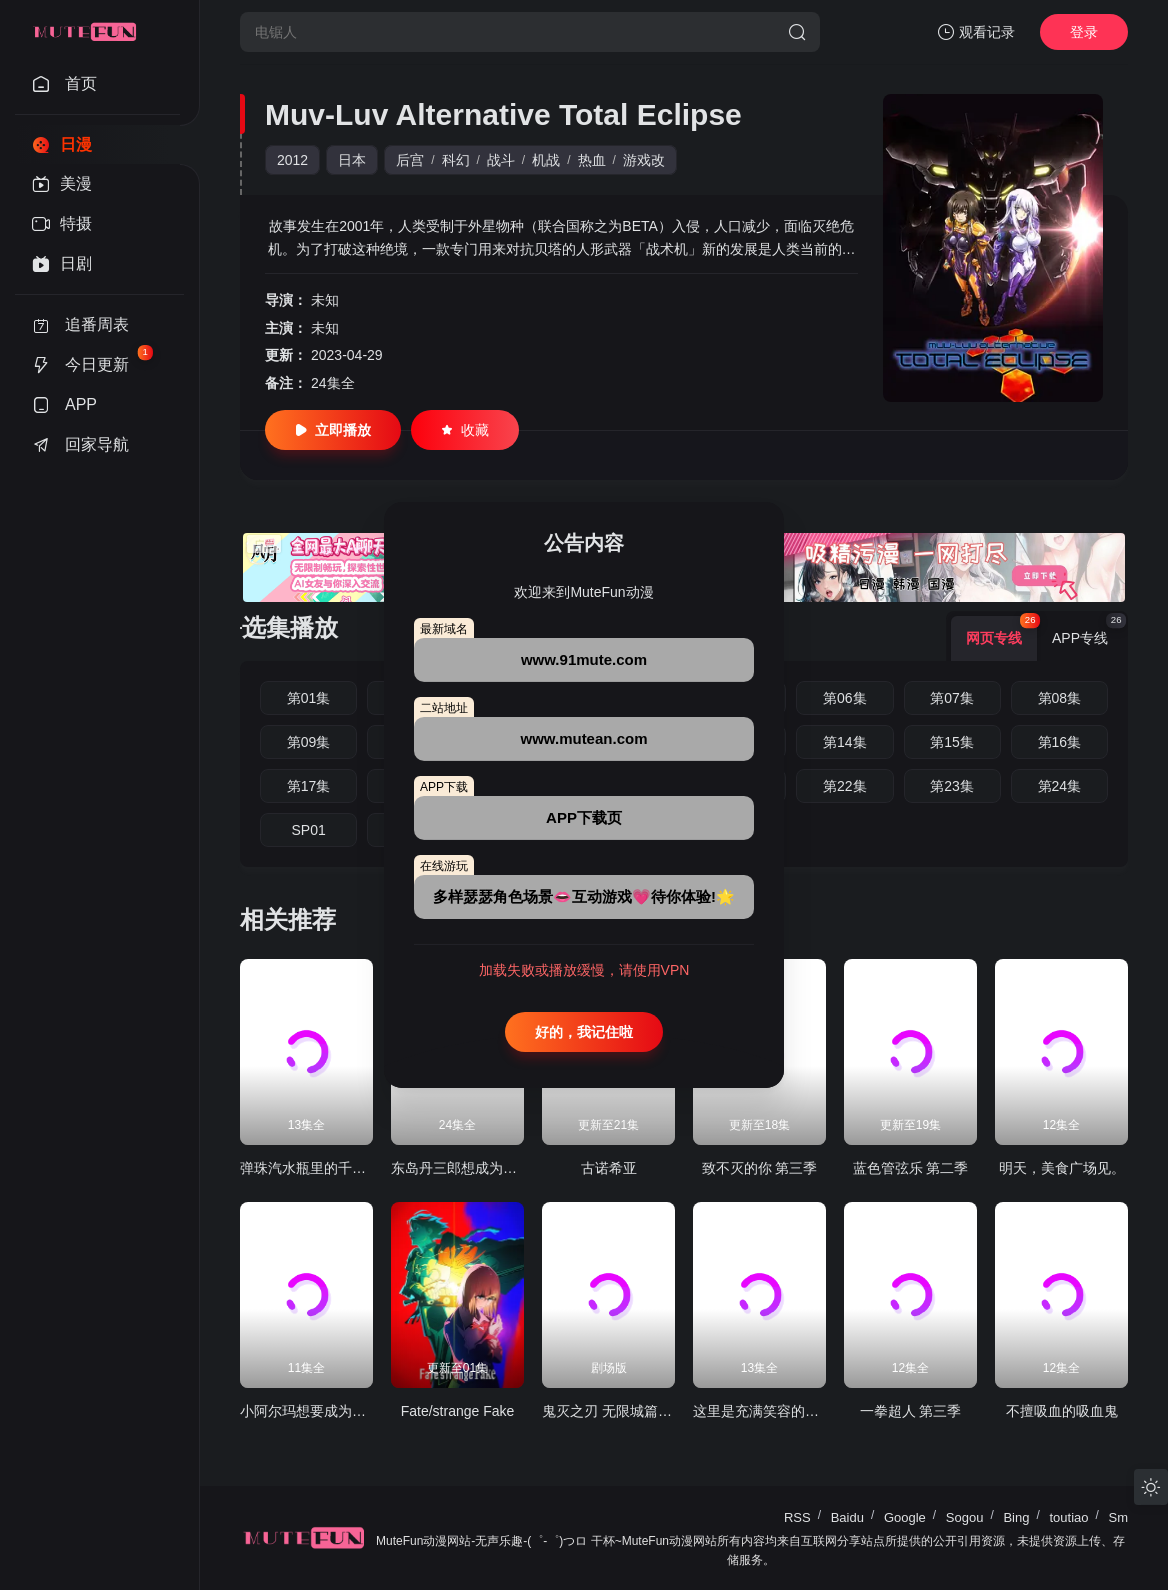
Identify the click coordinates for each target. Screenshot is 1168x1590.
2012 (292, 160)
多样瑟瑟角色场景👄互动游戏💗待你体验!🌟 (584, 896)
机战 (546, 160)
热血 (592, 160)
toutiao (1068, 1517)
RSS (797, 1517)
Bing (1016, 1517)
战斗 (501, 160)
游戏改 (644, 160)
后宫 (410, 160)
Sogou (965, 1517)
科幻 (456, 160)
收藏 (465, 430)
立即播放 (333, 430)
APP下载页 (584, 817)
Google (905, 1517)
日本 (352, 160)
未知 (325, 300)
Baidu (847, 1517)
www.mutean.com (584, 738)
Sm (1119, 1517)
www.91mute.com (584, 659)
